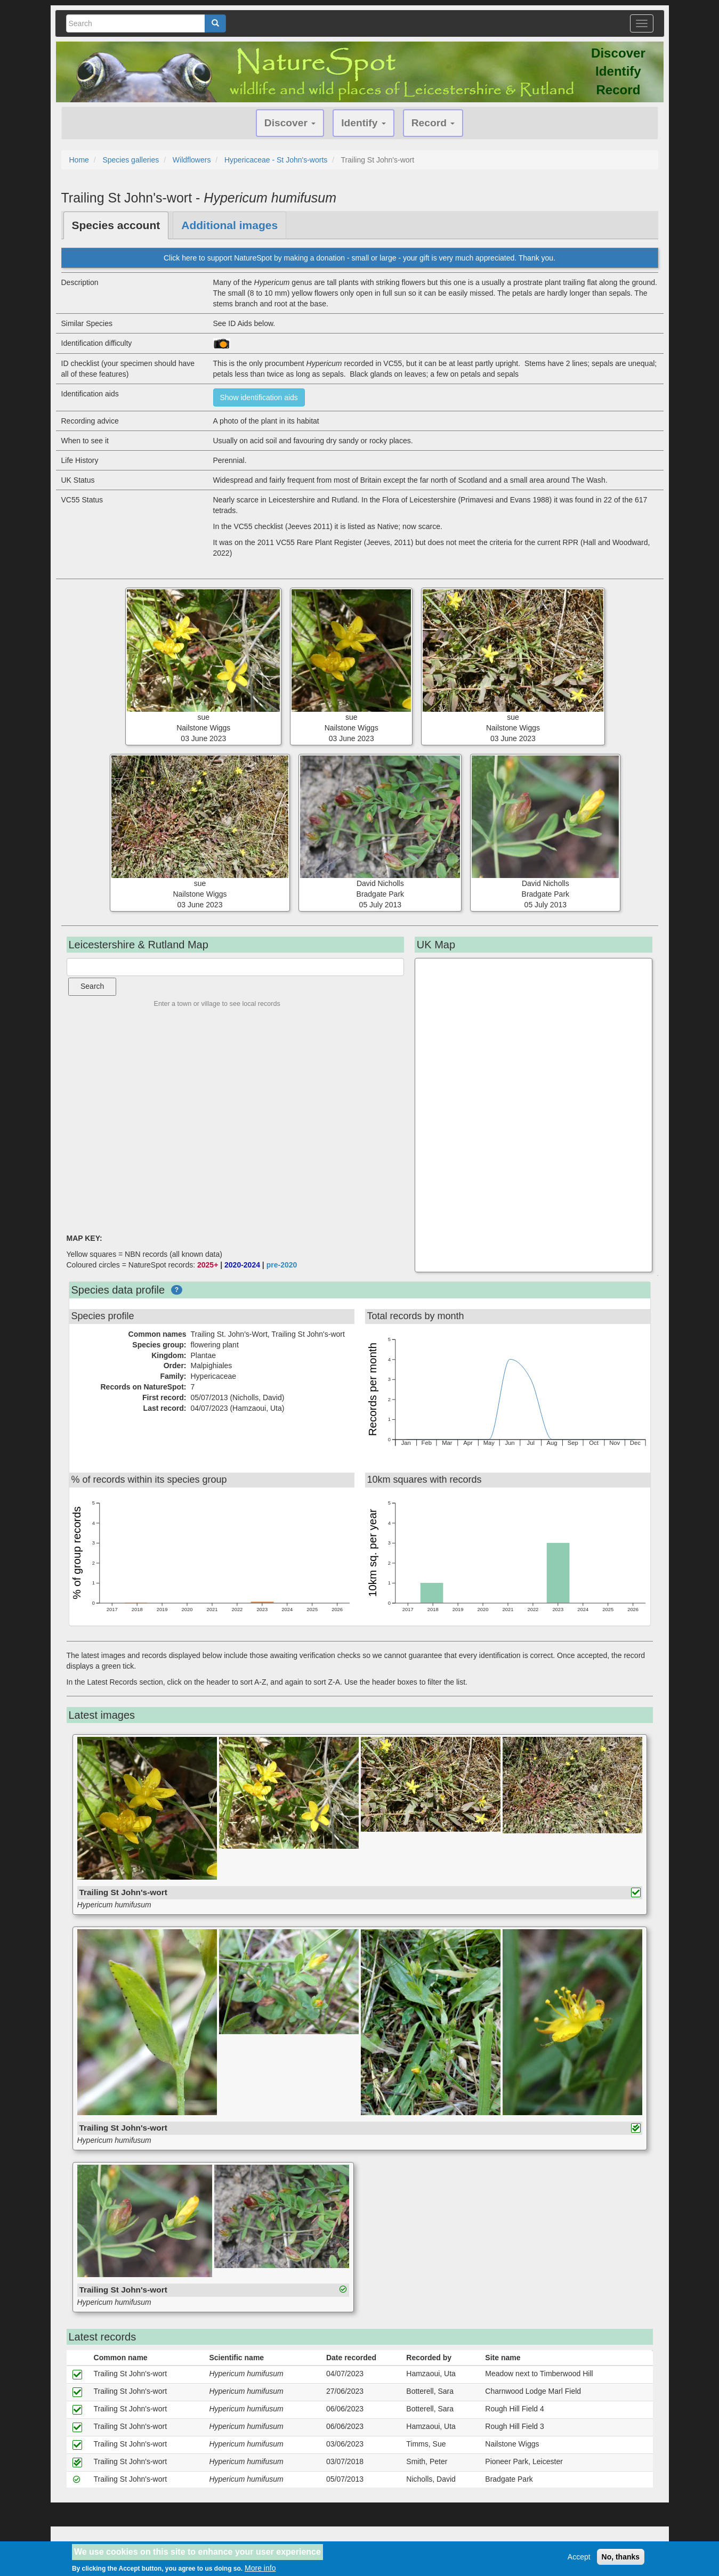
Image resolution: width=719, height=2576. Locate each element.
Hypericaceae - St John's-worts (275, 160)
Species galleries (130, 160)
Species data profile (118, 1290)
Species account (116, 225)
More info (260, 2568)
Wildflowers (192, 160)
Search (92, 986)
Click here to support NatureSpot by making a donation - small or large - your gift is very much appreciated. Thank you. (359, 258)
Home (79, 160)
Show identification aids (259, 397)
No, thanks (621, 2557)
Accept (579, 2557)
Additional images (229, 225)
